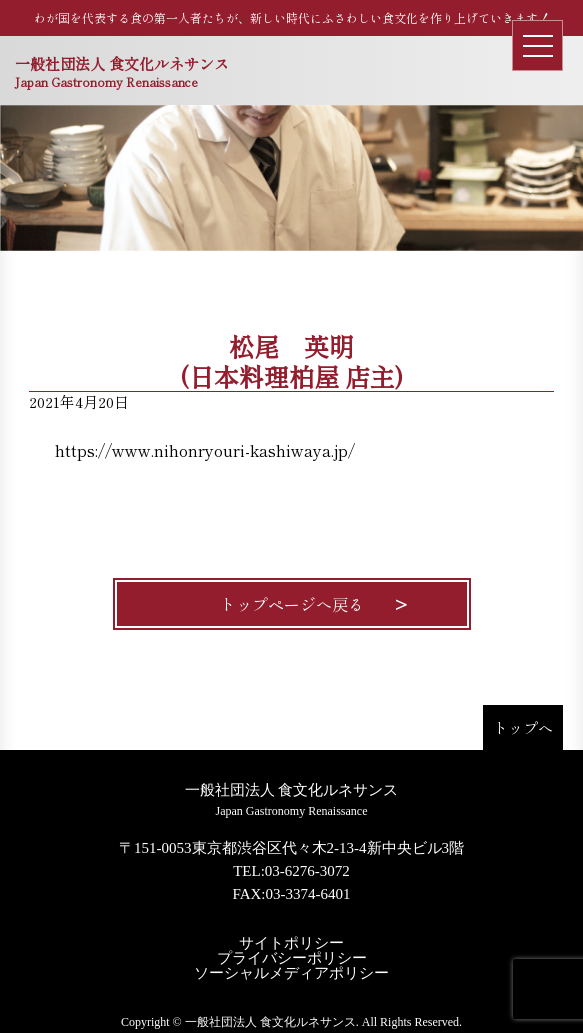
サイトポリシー (291, 943)
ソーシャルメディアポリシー (291, 973)
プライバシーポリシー (292, 958)
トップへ (523, 727)
